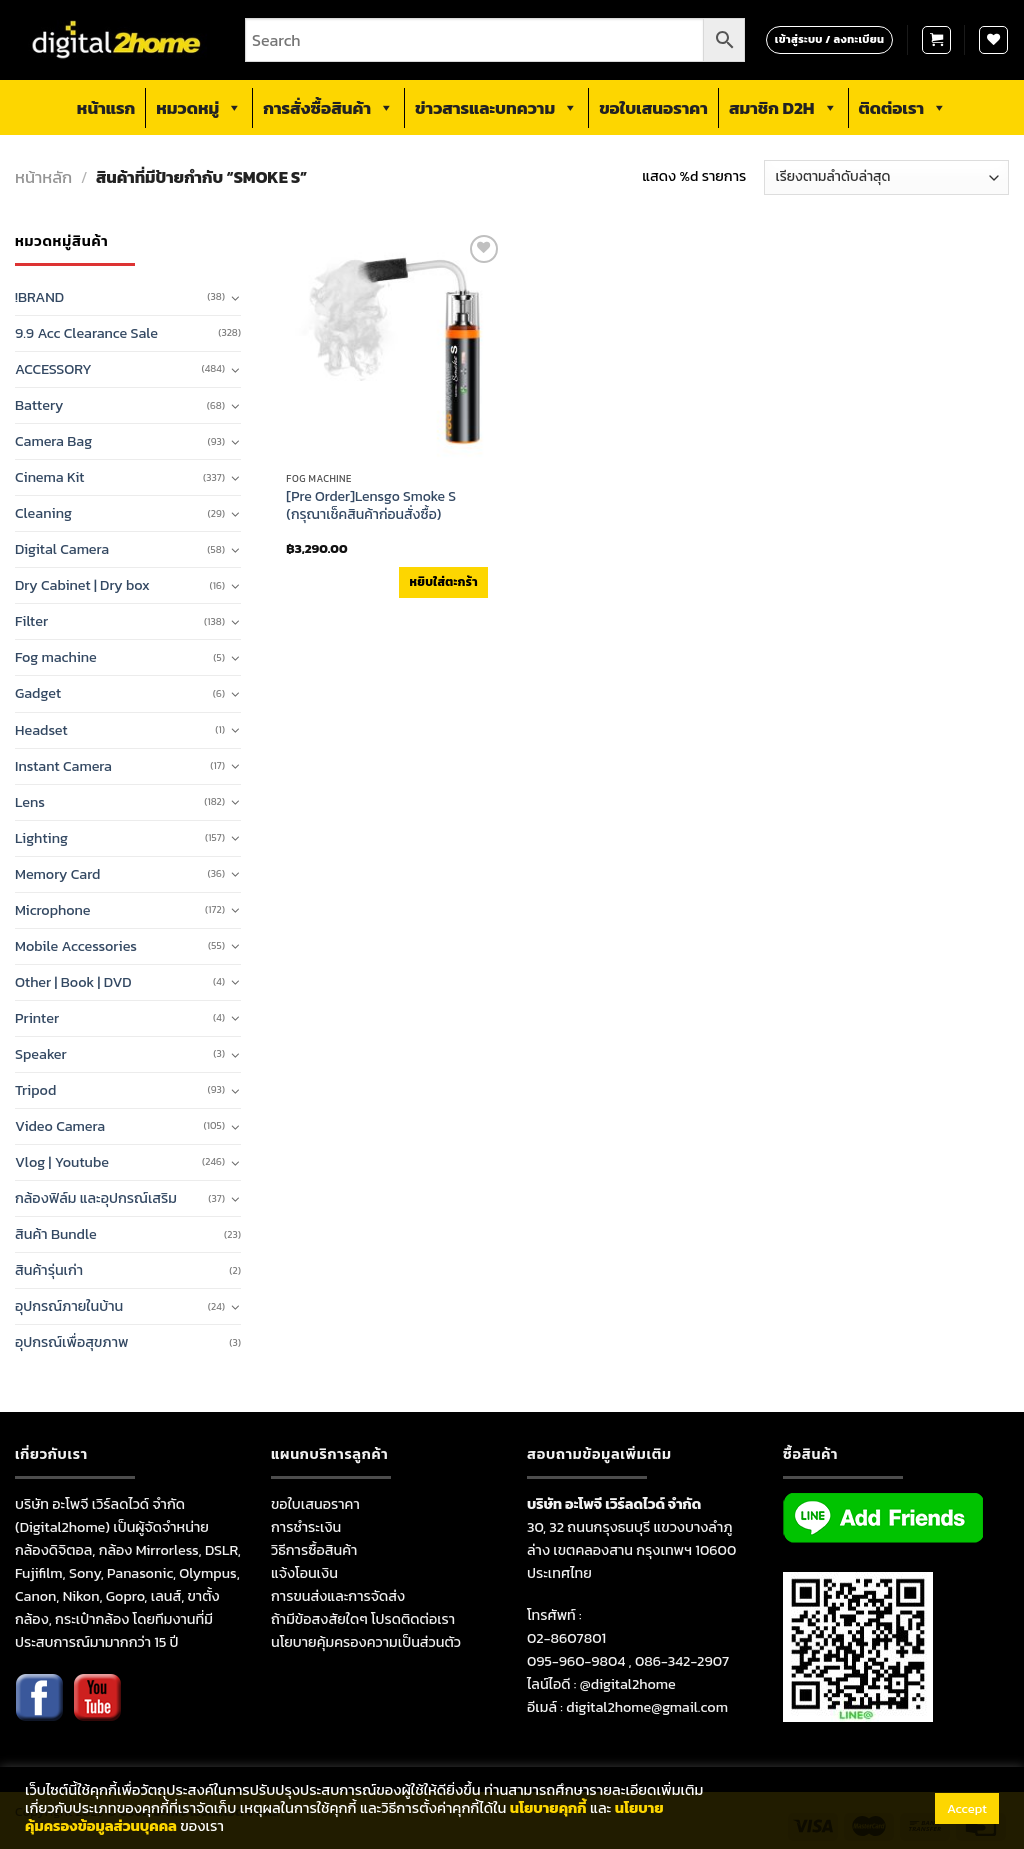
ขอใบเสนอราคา (653, 108)
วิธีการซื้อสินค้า (314, 1550)
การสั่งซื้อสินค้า (328, 108)
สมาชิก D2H (783, 108)
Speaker (41, 1054)
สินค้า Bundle (56, 1234)
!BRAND (39, 297)
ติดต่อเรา (903, 108)
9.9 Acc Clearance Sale (86, 333)
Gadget (38, 693)
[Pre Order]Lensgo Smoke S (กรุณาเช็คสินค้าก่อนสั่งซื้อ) (371, 506)
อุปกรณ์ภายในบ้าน (69, 1306)
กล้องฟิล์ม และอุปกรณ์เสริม (96, 1198)
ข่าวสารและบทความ (496, 108)
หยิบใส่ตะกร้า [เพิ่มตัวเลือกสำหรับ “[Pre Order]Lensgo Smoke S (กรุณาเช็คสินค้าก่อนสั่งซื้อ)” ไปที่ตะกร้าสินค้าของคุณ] (443, 582)
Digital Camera (62, 549)
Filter (31, 621)
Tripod (35, 1090)
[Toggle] (235, 298)
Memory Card (57, 874)
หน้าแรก (106, 108)
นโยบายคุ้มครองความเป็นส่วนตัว (366, 1642)
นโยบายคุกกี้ (548, 1808)
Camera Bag (53, 441)
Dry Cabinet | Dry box (82, 585)
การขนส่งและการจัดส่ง (338, 1596)
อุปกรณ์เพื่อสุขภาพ (71, 1342)
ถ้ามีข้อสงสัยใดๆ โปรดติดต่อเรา (363, 1619)
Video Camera (60, 1126)
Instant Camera (63, 766)
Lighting (41, 838)
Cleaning (43, 513)
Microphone (53, 910)
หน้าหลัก (43, 177)
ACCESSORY (53, 369)
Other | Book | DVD (73, 982)
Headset (41, 730)
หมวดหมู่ (199, 108)
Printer (37, 1018)
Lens (30, 802)
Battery (39, 405)
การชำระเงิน (306, 1527)
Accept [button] (967, 1808)
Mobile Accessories (76, 946)
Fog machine (56, 657)
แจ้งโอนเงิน (304, 1573)
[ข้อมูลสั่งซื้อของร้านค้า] (886, 177)
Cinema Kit (50, 477)
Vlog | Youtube (62, 1162)
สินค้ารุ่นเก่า (49, 1270)
